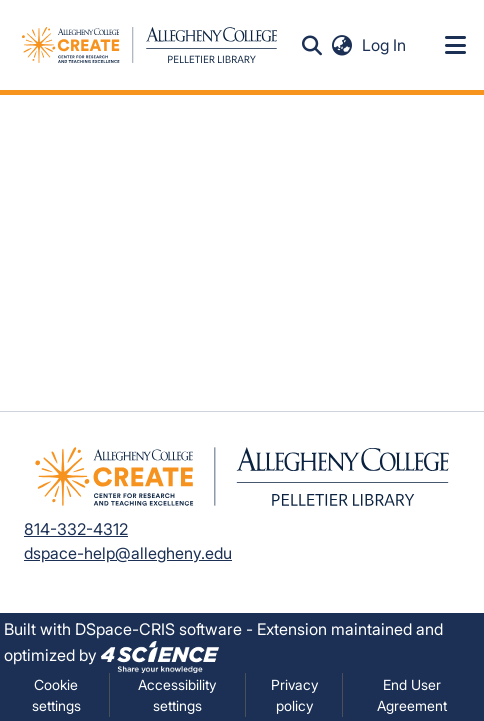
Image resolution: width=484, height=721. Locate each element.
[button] (312, 45)
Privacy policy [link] (294, 695)
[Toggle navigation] (456, 45)
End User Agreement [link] (412, 695)
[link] (160, 655)
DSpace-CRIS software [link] (158, 629)
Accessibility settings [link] (177, 695)
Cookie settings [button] (56, 695)
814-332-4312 (76, 529)
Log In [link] (385, 45)
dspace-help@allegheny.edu (128, 553)
